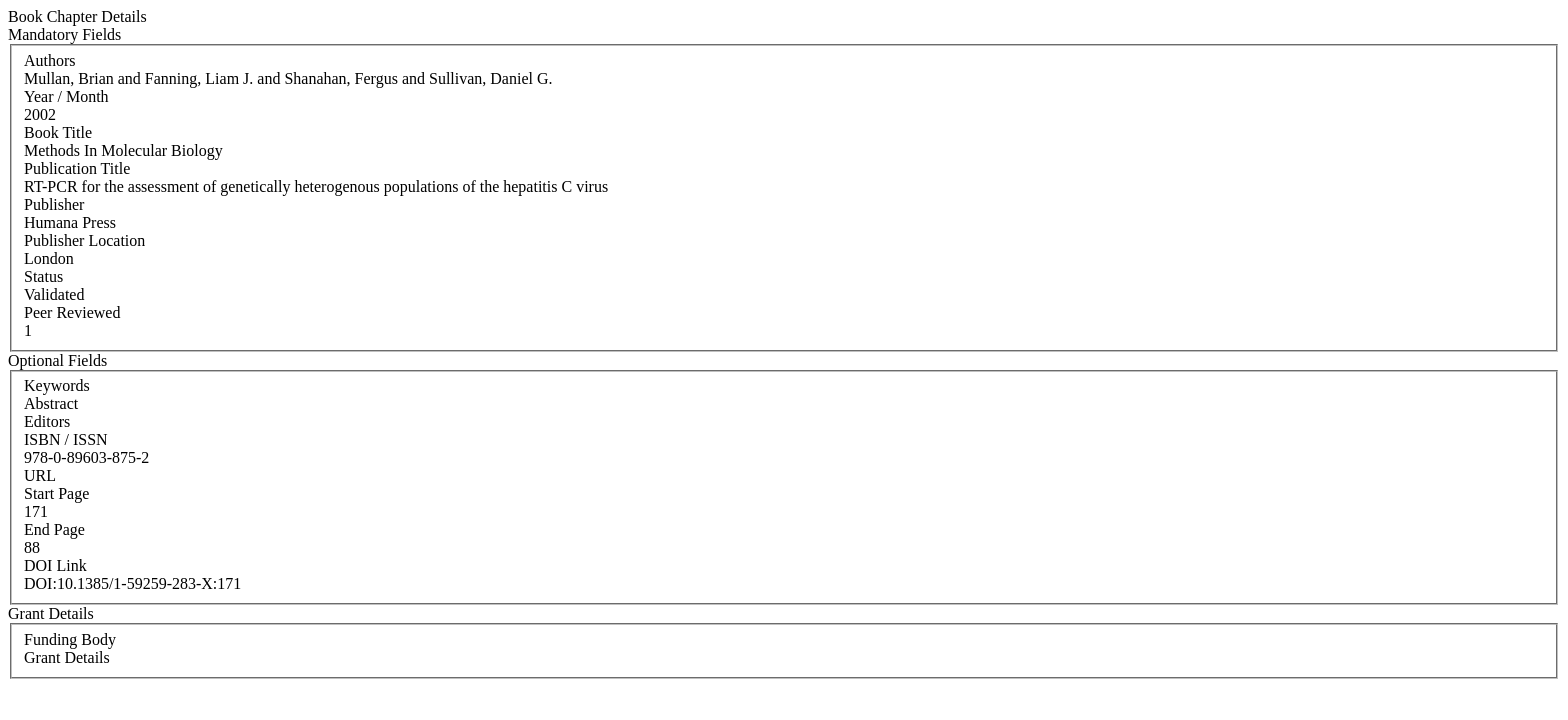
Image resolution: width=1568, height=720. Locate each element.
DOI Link (55, 565)
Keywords (57, 385)
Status (43, 276)
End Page (54, 529)
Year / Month (66, 96)
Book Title (58, 132)
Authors (50, 60)
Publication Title (77, 168)
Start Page (56, 493)
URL (40, 475)
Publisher (54, 204)
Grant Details (67, 657)
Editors (47, 421)
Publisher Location (84, 240)
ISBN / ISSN (66, 439)
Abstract (51, 403)
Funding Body (70, 639)
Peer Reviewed (72, 312)
